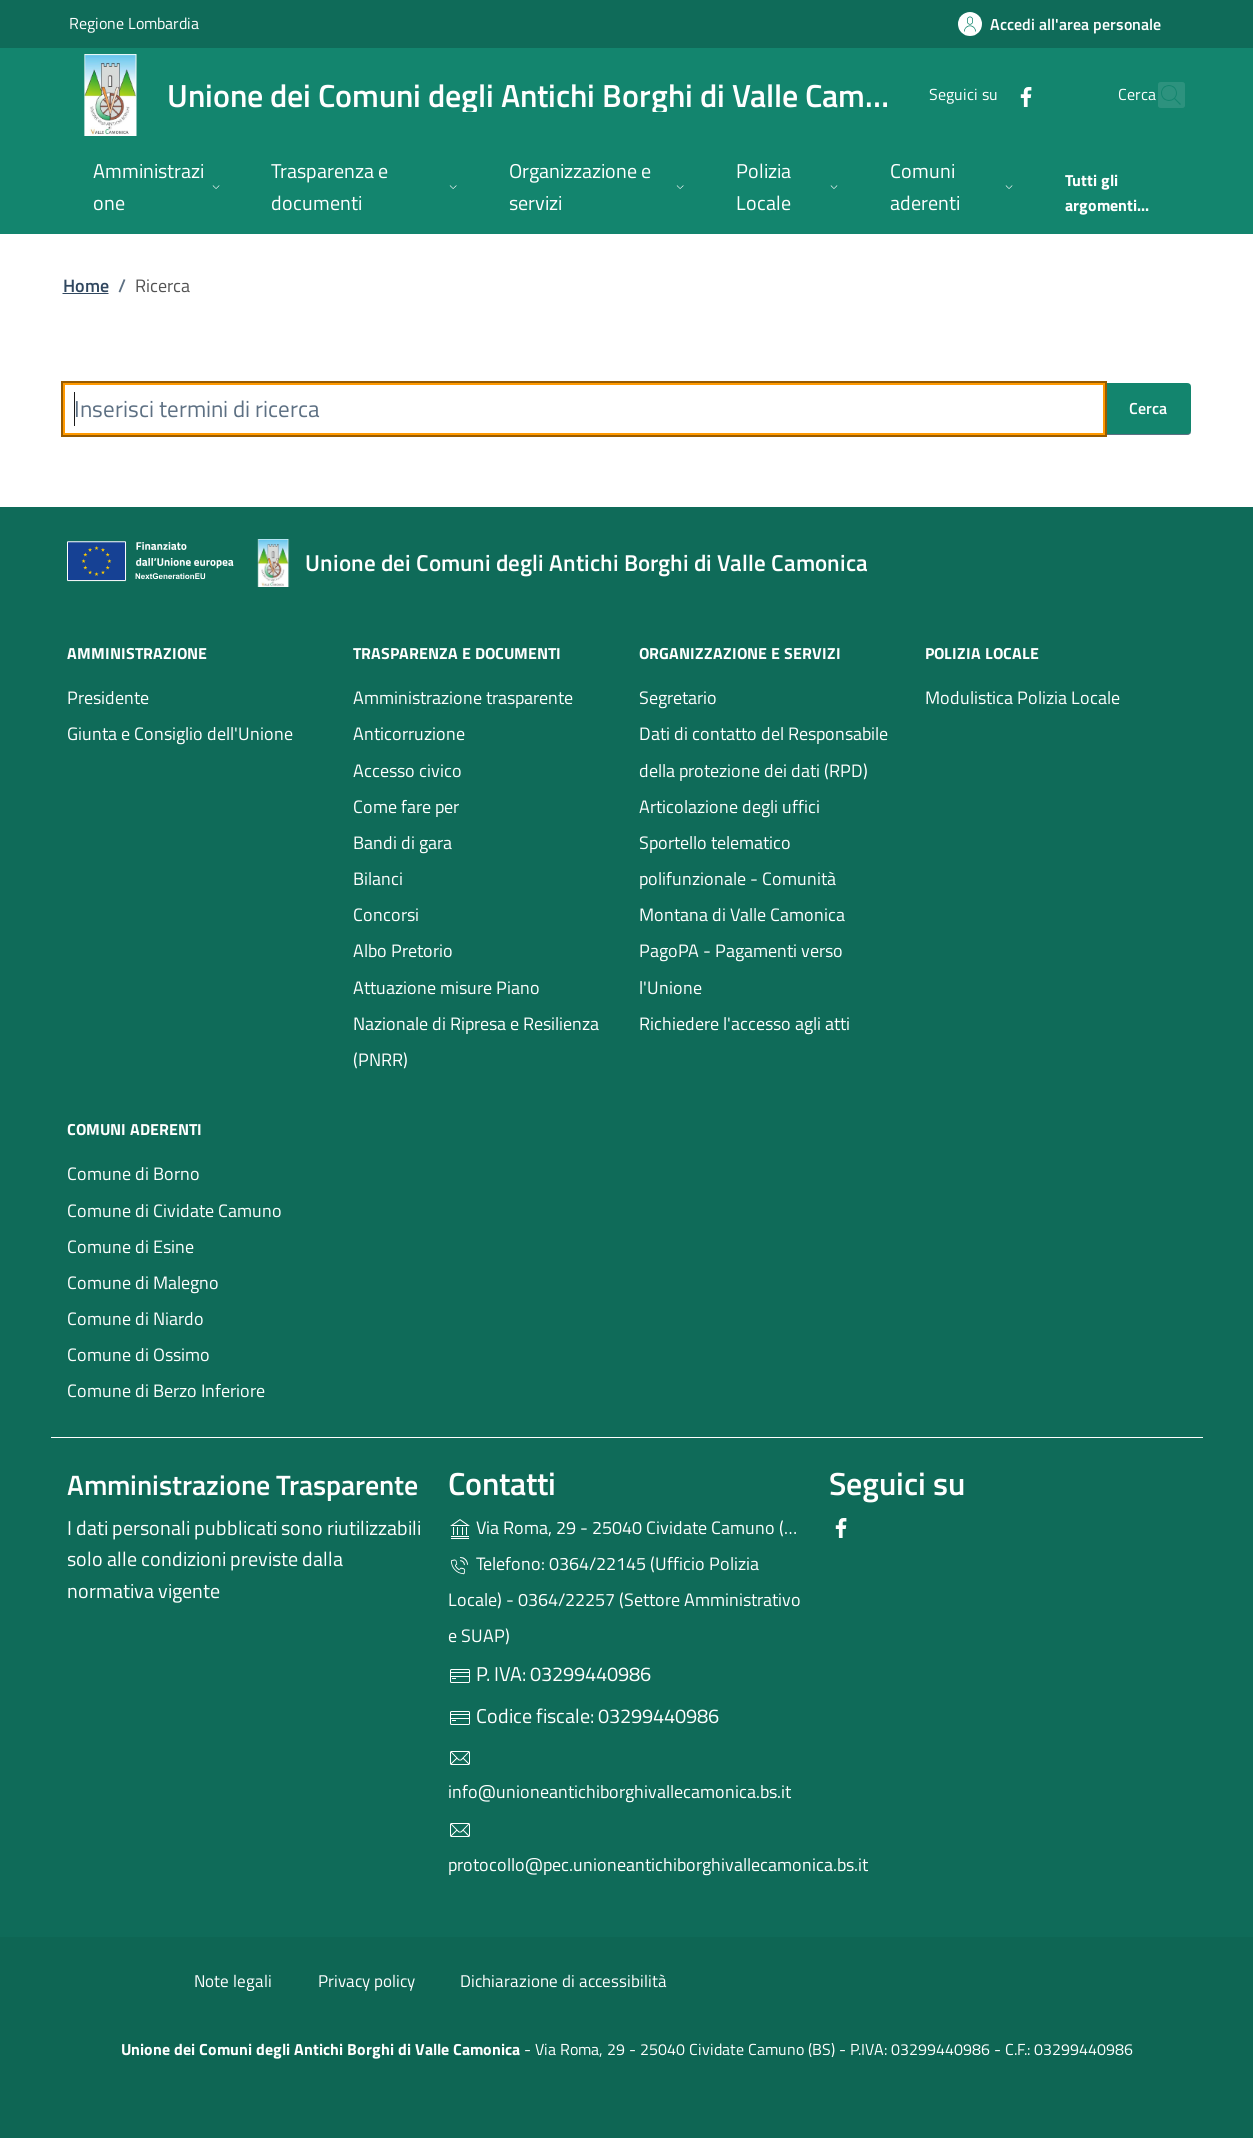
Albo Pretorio (403, 950)
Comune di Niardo (198, 1316)
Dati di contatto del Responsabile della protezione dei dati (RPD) (763, 751)
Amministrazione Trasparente (242, 1484)
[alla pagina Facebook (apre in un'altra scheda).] (983, 94)
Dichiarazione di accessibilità (563, 1981)
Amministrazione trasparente (463, 697)
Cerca (1148, 408)
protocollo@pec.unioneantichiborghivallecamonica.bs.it (626, 1848)
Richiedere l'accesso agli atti (744, 1023)
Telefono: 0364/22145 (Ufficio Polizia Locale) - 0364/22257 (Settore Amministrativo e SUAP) (624, 1599)
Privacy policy (366, 1981)
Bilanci (470, 876)
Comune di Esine (198, 1244)
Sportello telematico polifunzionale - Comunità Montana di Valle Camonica (742, 878)
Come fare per (406, 806)
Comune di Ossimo (198, 1352)
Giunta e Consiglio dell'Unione (180, 733)
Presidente (108, 697)
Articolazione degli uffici (729, 806)
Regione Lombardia (134, 22)
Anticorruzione (409, 733)
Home (86, 285)
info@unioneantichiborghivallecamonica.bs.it (619, 1776)
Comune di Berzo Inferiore (198, 1388)
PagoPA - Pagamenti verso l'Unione (762, 968)
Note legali (233, 1981)
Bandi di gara (484, 840)
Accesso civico (484, 768)
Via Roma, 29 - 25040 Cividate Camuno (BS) (626, 1525)
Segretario (678, 697)
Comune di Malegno (198, 1280)
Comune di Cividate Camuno (198, 1208)
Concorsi (386, 914)
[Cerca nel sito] (1161, 95)
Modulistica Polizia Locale (1022, 697)
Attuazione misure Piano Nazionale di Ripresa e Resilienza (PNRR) (476, 1023)
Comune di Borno (198, 1171)
